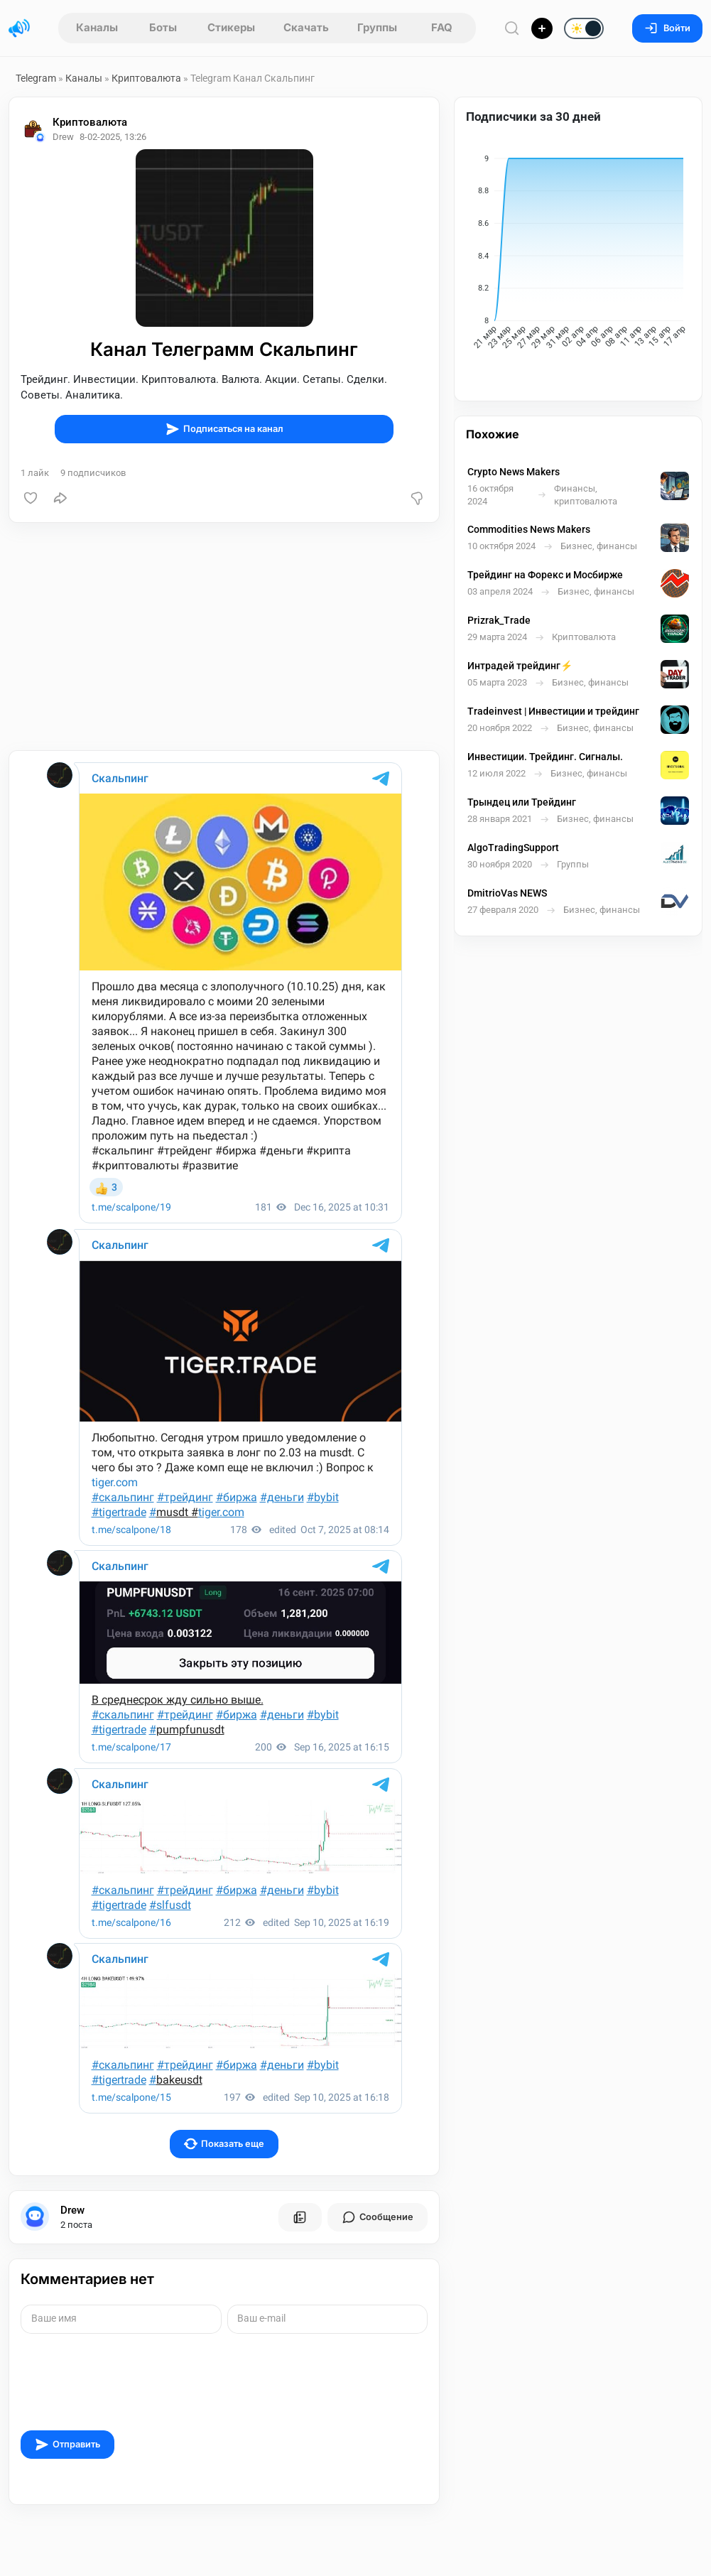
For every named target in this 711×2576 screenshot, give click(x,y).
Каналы (97, 27)
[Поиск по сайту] (512, 28)
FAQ (441, 27)
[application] (578, 254)
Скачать (306, 27)
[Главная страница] (19, 28)
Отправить (67, 2444)
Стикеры (231, 27)
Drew (72, 2210)
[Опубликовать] (542, 28)
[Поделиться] (60, 498)
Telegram (36, 78)
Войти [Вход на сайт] (667, 28)
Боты (163, 27)
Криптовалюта (146, 78)
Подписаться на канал (224, 429)
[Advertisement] (224, 636)
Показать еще (224, 2143)
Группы (377, 27)
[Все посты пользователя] (299, 2217)
